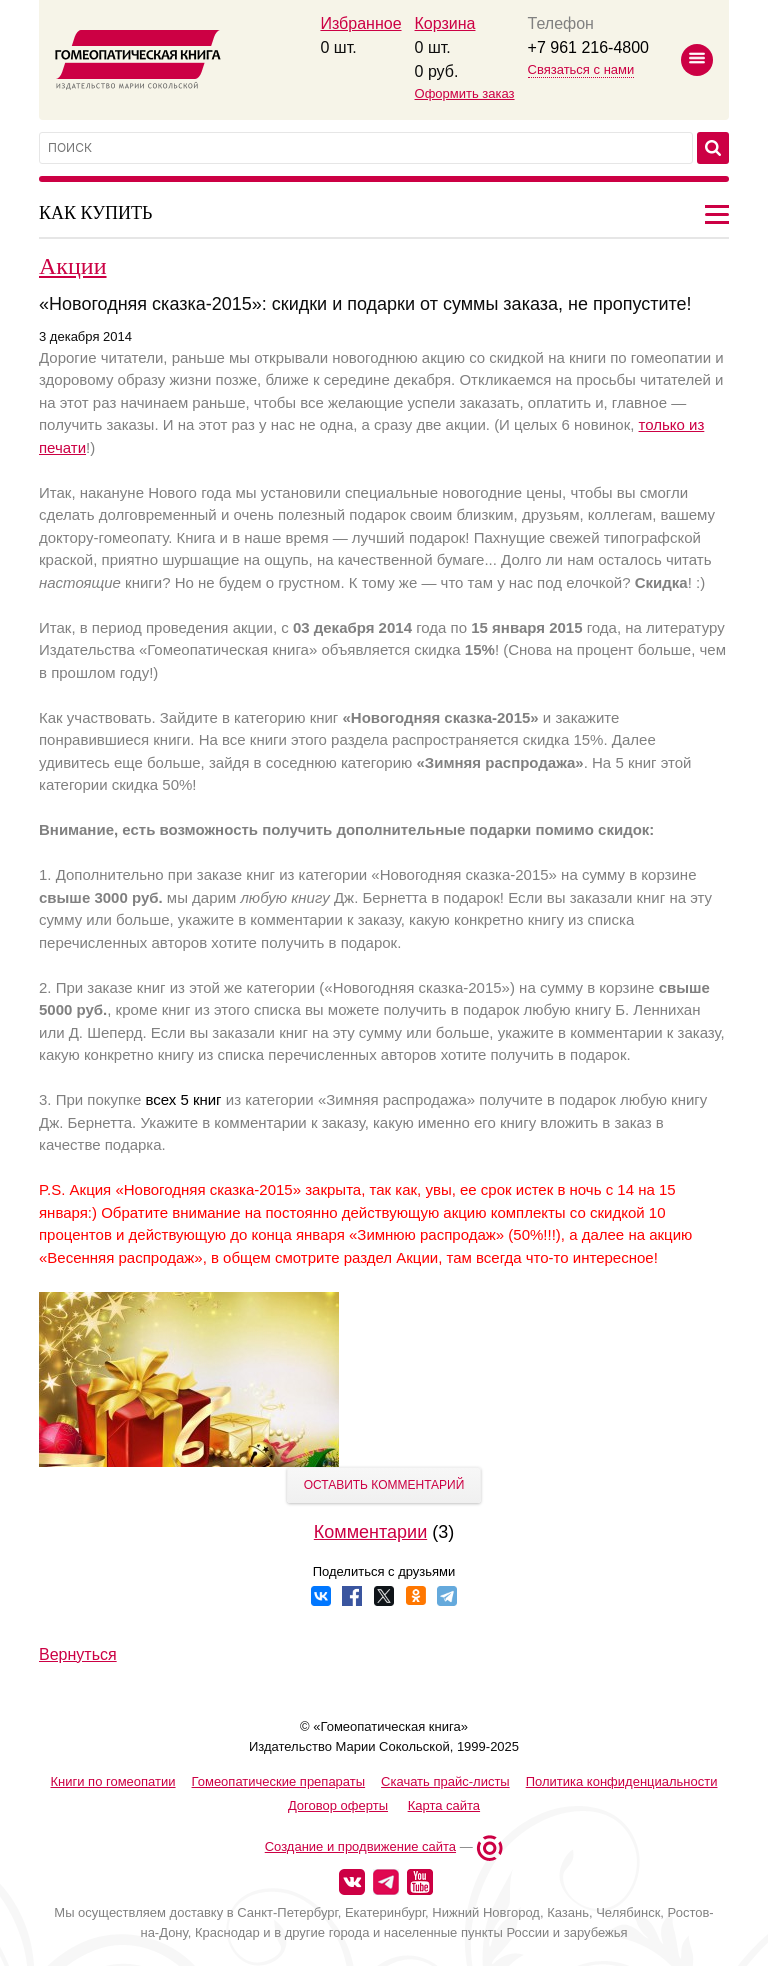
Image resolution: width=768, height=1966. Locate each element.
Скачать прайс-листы (445, 1781)
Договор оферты (338, 1805)
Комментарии (370, 1532)
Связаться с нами (581, 69)
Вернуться (78, 1654)
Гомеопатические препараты (279, 1781)
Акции (73, 266)
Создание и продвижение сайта (360, 1846)
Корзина (445, 23)
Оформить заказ (465, 93)
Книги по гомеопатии (112, 1781)
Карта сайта (444, 1805)
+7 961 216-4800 (588, 47)
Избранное (360, 23)
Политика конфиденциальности (622, 1781)
